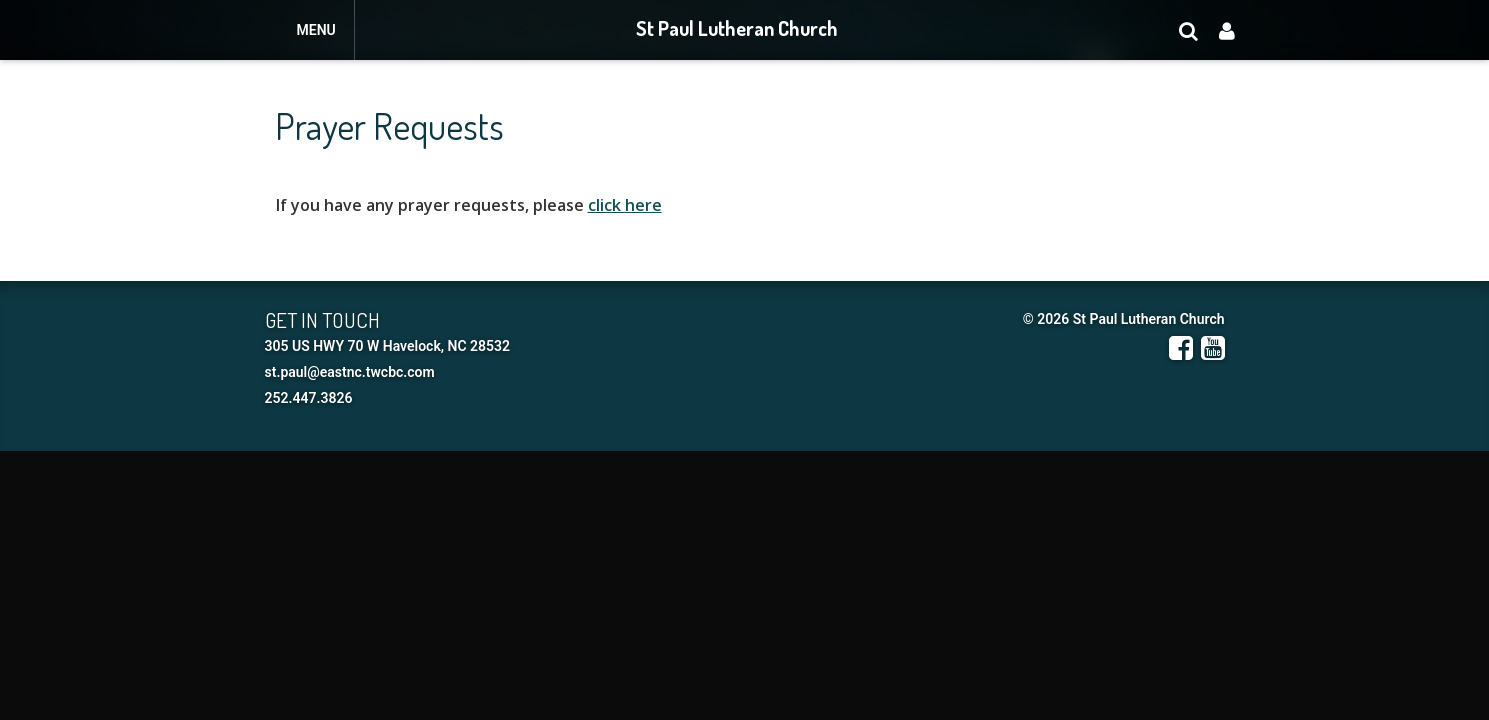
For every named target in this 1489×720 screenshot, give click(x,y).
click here (625, 205)
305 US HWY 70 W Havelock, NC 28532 (388, 346)
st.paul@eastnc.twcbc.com (350, 372)
